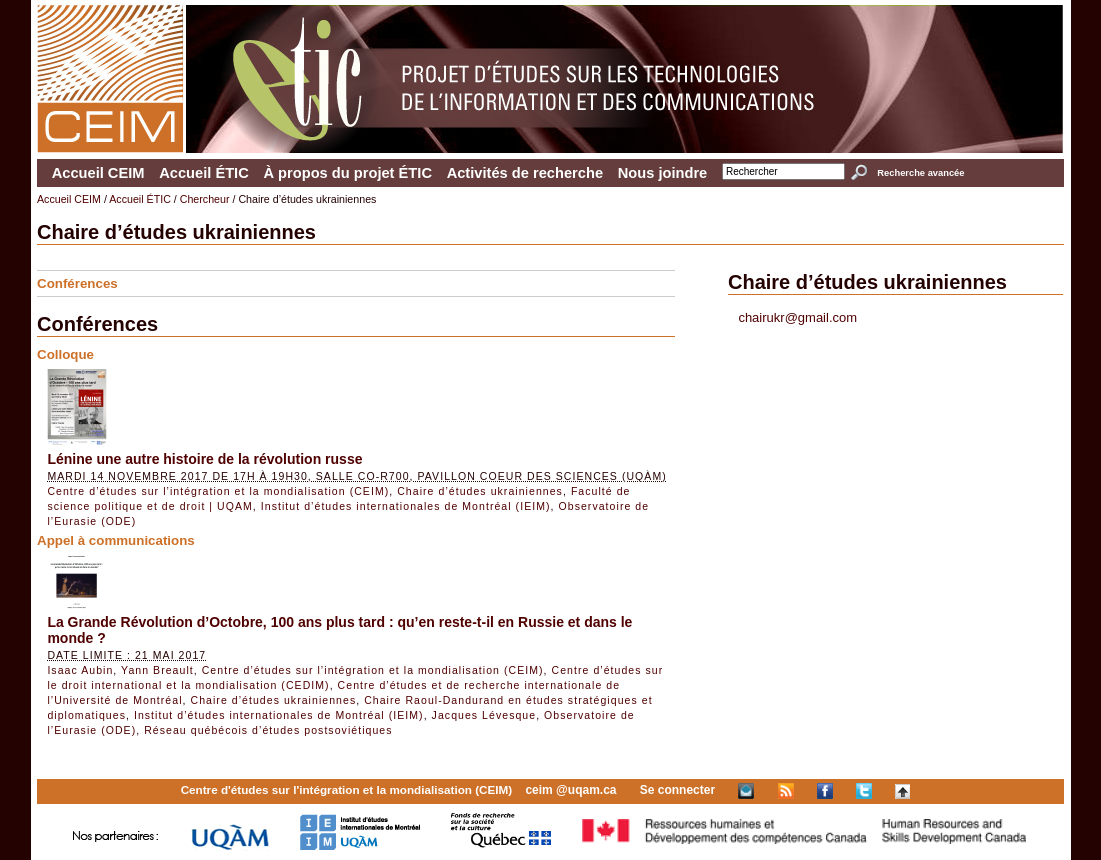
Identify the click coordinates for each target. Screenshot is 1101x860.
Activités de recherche (525, 173)
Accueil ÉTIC (204, 173)
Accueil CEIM (98, 173)
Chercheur (205, 199)
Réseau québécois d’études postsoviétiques (268, 730)
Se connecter (677, 790)
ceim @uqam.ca (570, 790)
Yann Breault (157, 670)
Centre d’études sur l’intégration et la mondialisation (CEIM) (218, 491)
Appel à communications (116, 540)
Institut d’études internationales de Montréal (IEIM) (406, 506)
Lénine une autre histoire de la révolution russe (204, 459)
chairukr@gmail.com (797, 317)
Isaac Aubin (80, 670)
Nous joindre (663, 173)
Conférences (77, 283)
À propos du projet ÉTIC (347, 173)
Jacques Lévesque (484, 715)
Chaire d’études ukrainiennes (480, 491)
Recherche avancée (920, 173)
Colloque (65, 354)
